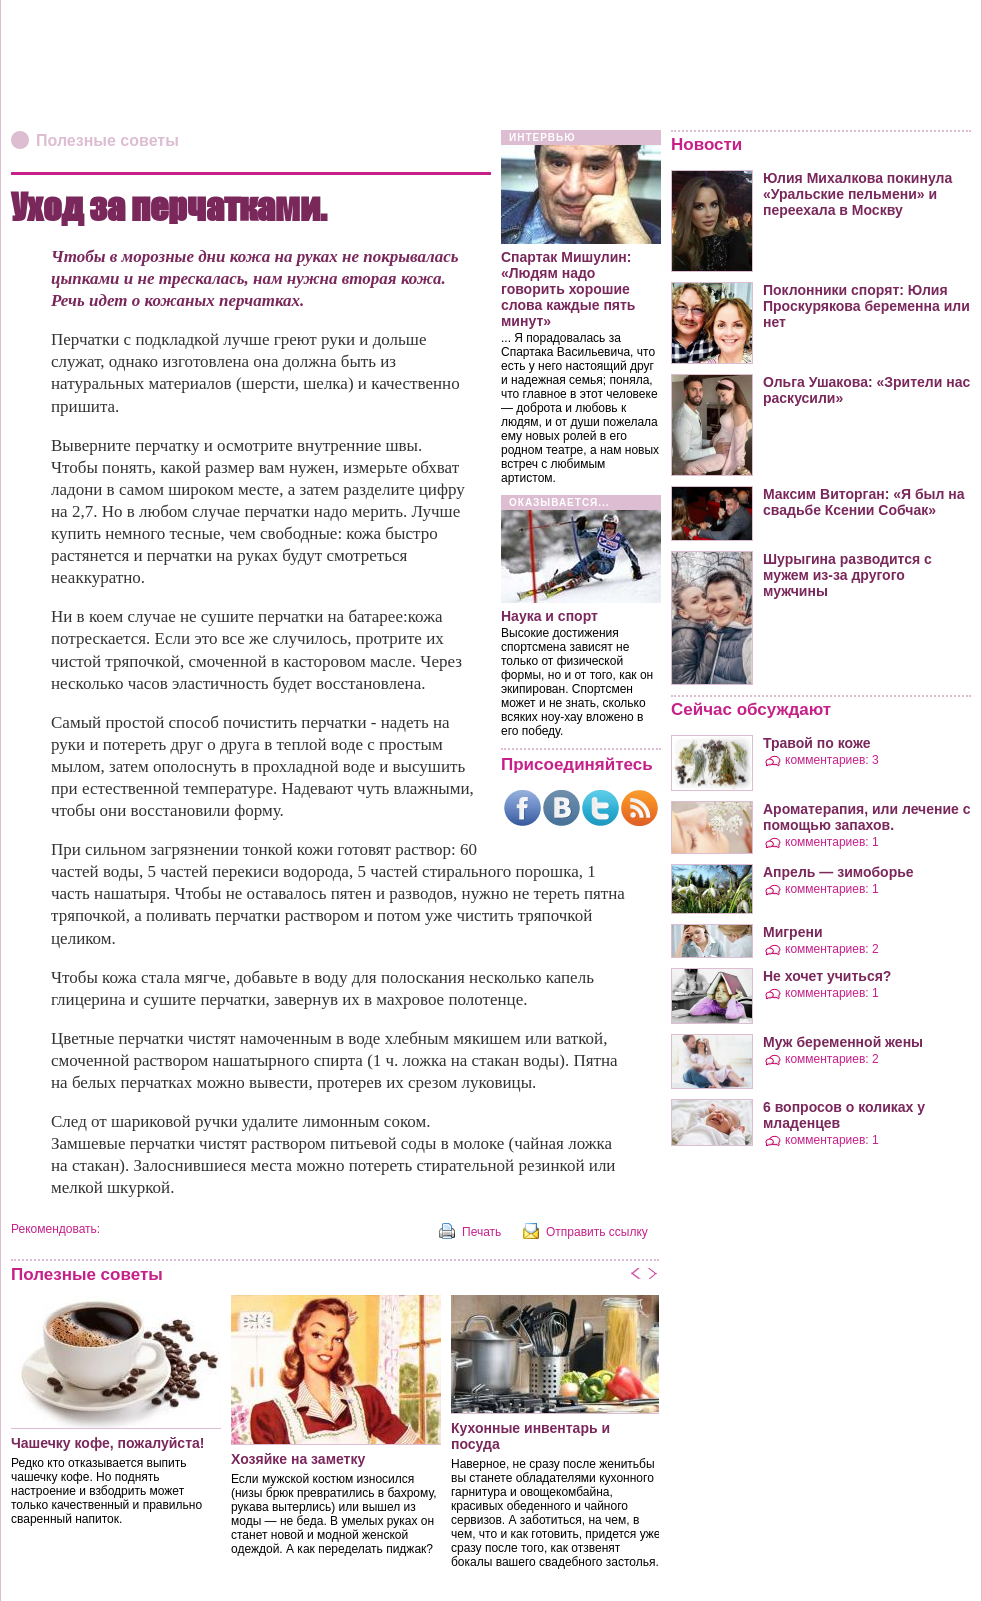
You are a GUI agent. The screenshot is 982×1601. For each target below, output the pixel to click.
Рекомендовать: (55, 1229)
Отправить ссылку (597, 1232)
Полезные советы (107, 140)
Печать (481, 1232)
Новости (706, 144)
